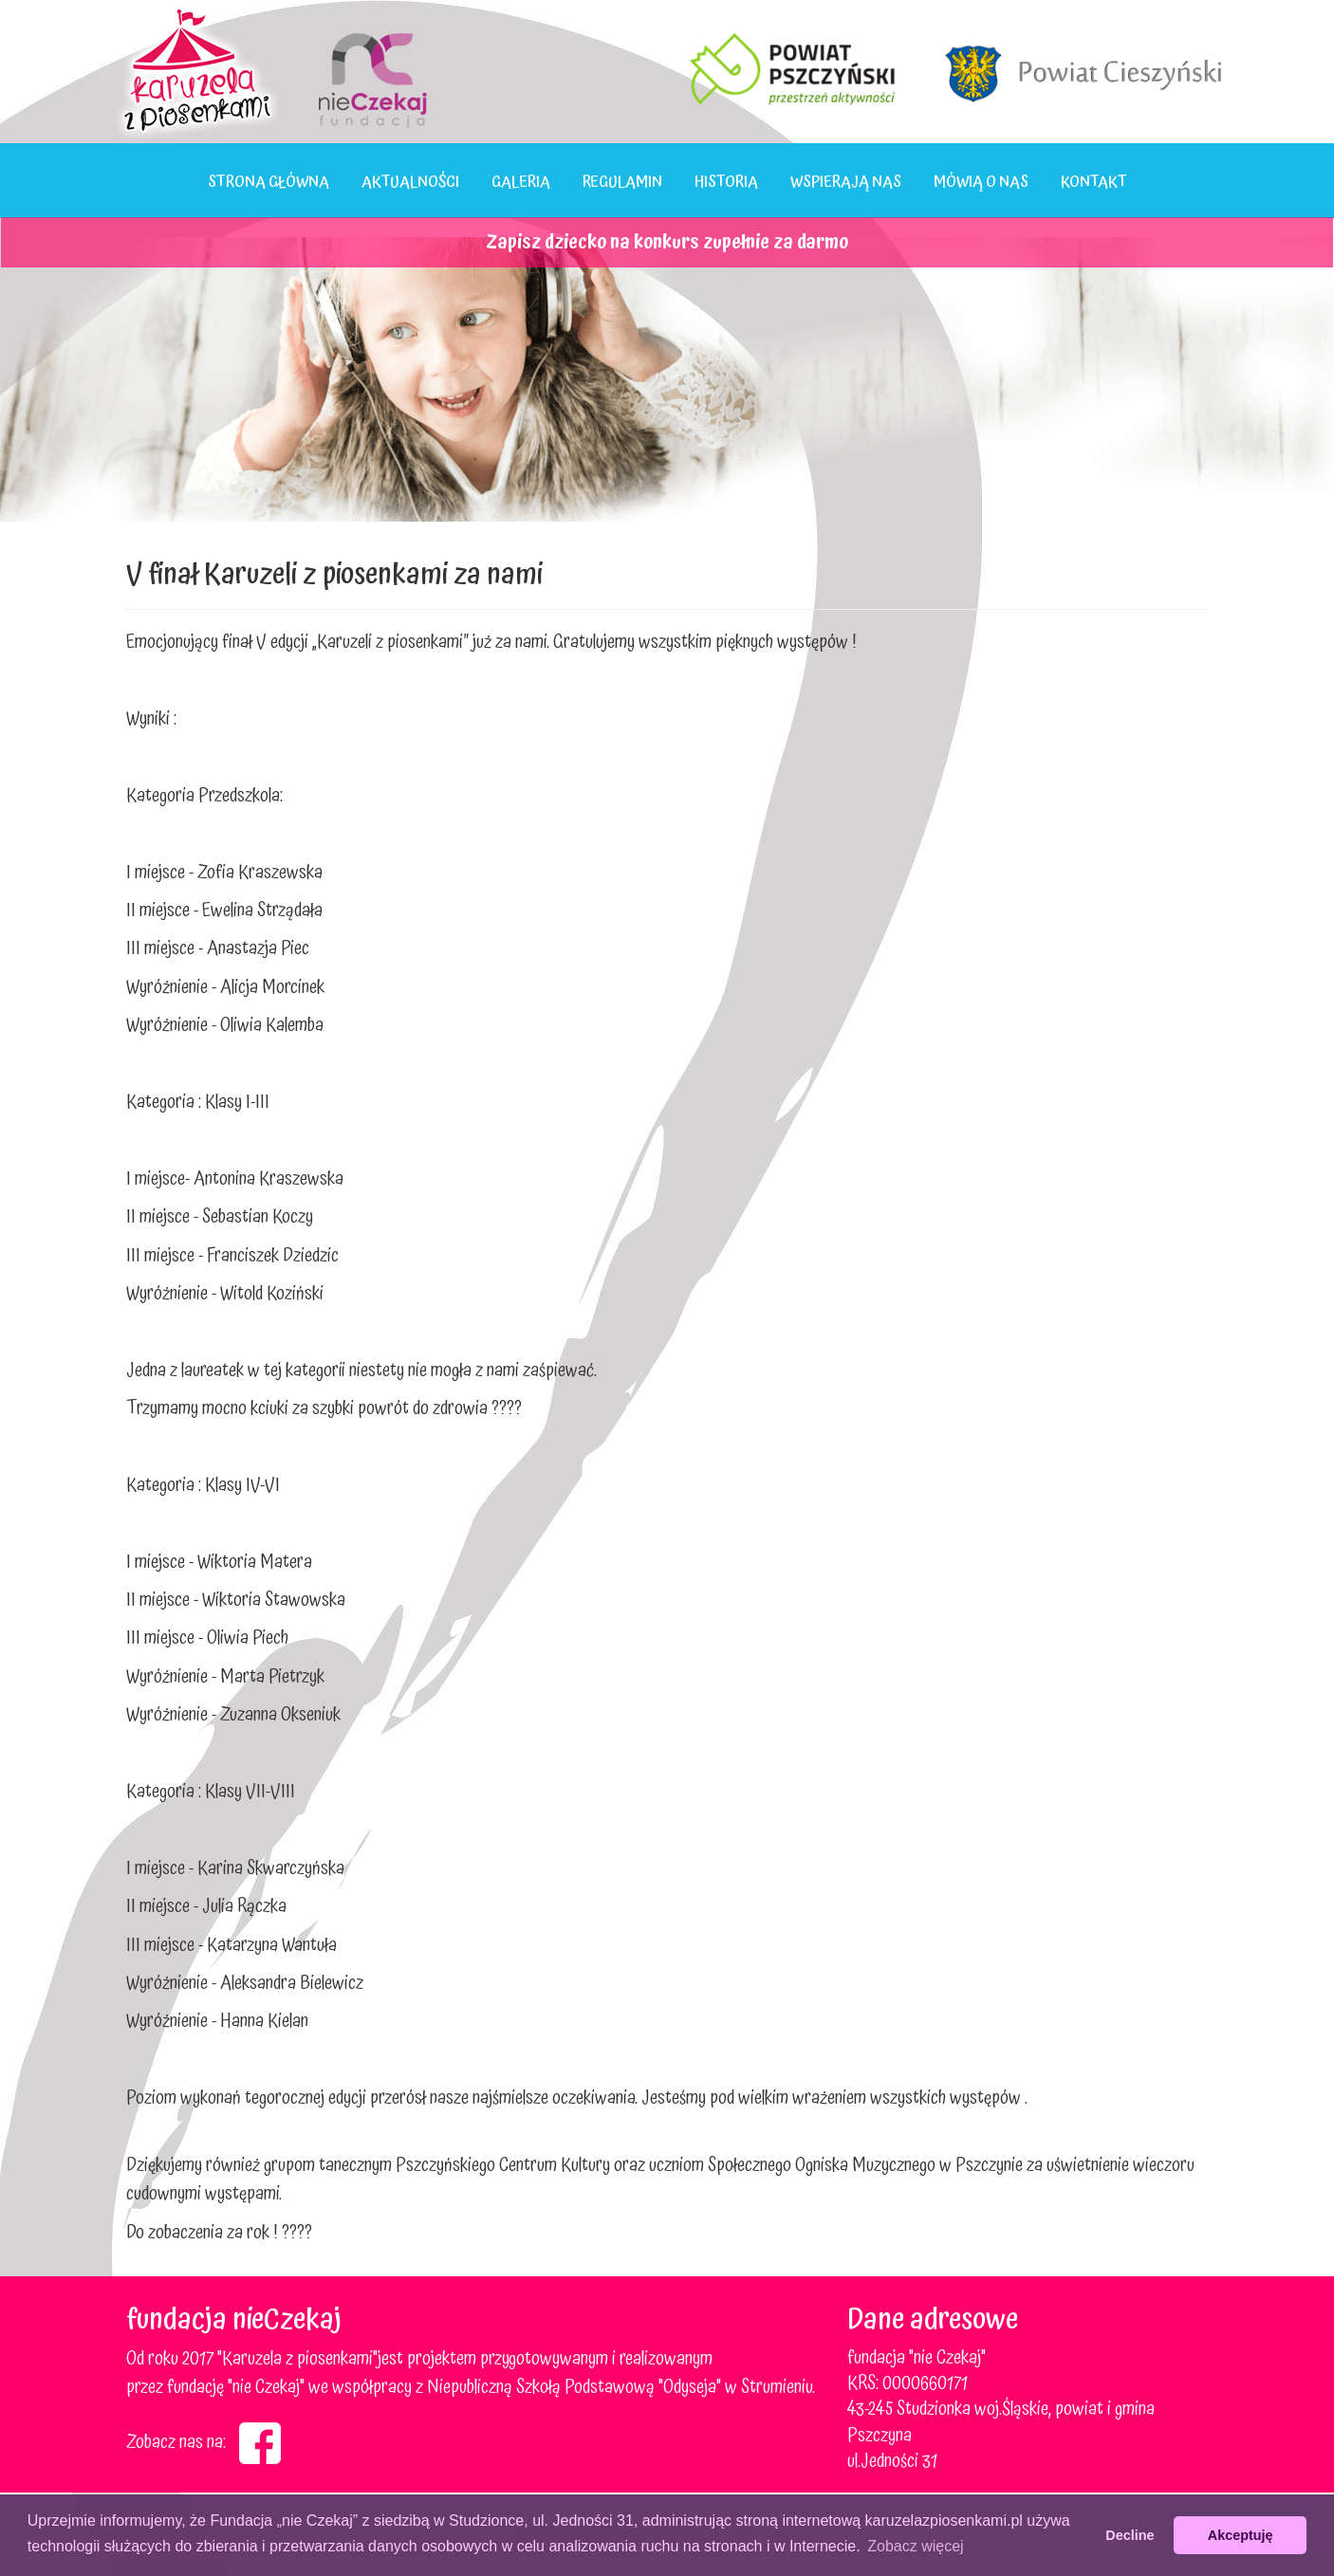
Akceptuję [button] (1240, 2535)
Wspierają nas (845, 182)
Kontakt (1094, 182)
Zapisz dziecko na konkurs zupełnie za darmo (667, 242)
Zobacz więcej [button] (915, 2546)
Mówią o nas (981, 182)
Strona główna (268, 182)
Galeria (520, 182)
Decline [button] (1129, 2535)
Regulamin (622, 182)
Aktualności (410, 182)
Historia (726, 182)
